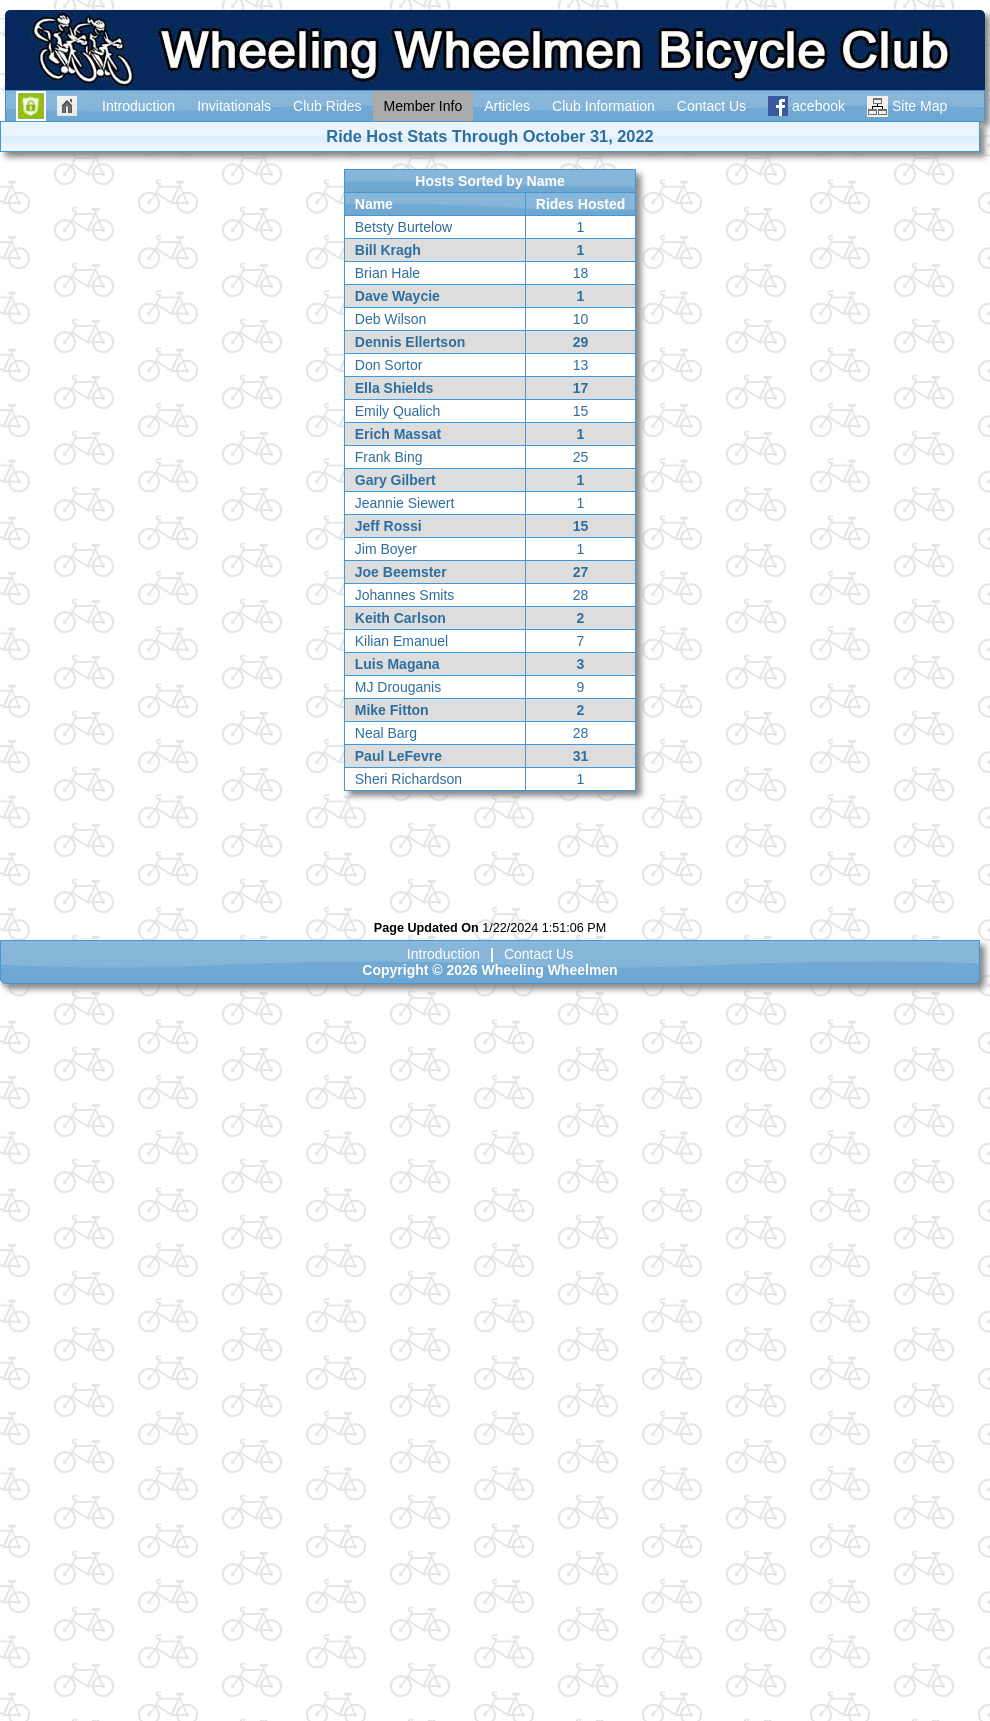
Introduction (443, 954)
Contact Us (538, 954)
